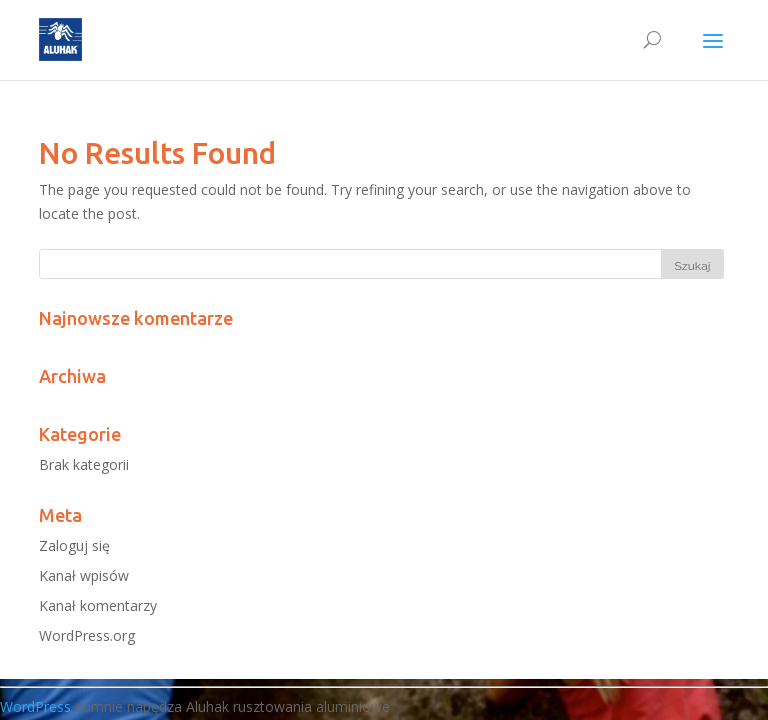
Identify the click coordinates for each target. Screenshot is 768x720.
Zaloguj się (74, 545)
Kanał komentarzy (98, 605)
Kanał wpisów (84, 575)
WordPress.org (87, 635)
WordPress (35, 706)
